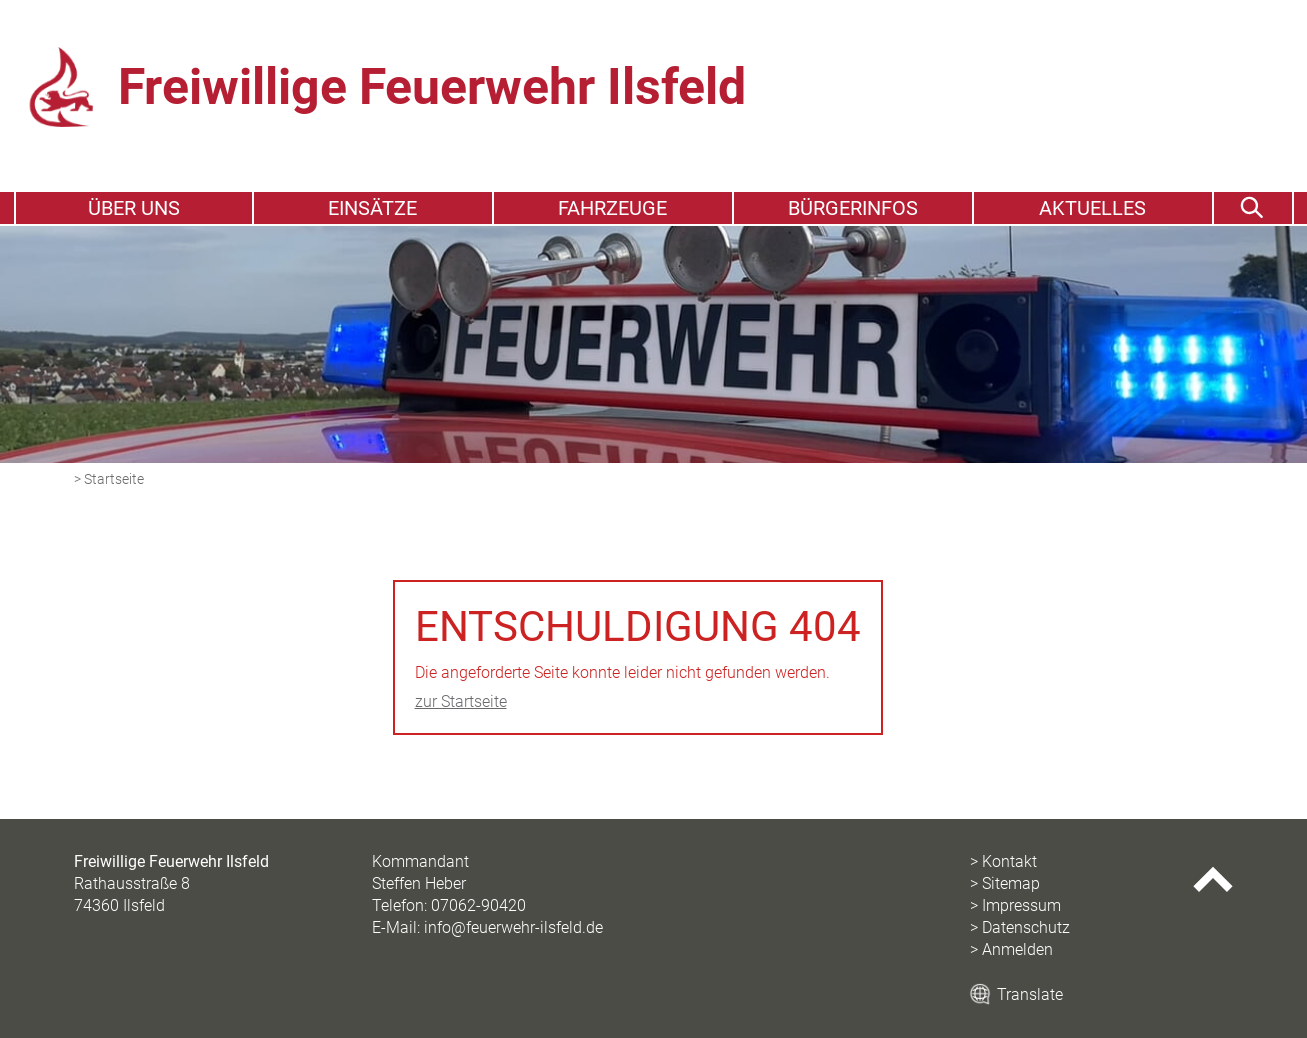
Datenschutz (1026, 927)
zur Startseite (461, 701)
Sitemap (1011, 883)
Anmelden (1017, 949)
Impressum (1021, 905)
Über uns (134, 208)
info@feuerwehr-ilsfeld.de (513, 927)
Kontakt (1009, 861)
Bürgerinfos (853, 208)
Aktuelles (1092, 208)
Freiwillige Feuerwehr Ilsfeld (432, 87)
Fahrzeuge (612, 208)
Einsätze (372, 208)
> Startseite (109, 479)
